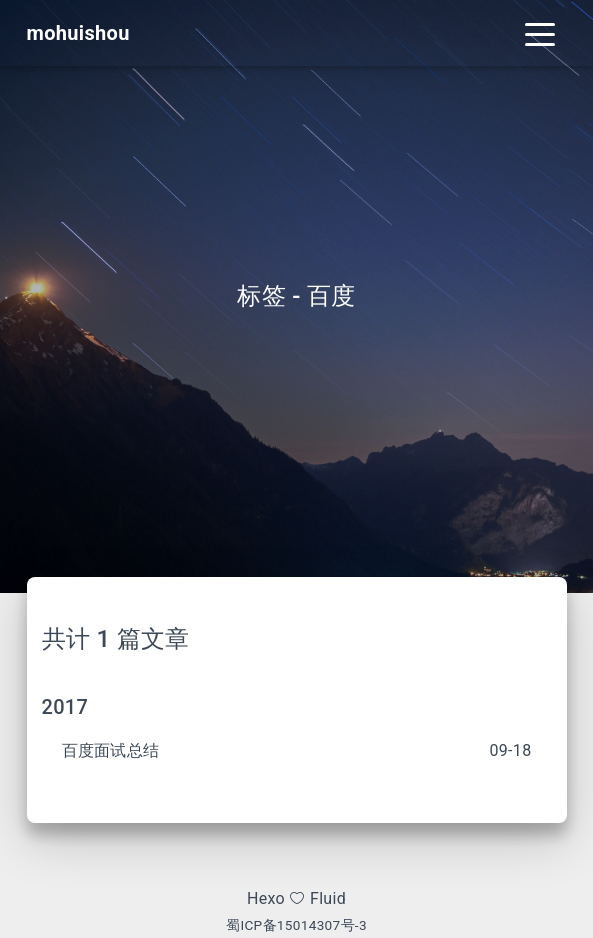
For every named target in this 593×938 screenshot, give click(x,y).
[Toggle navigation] (540, 33)
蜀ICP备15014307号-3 (296, 925)
